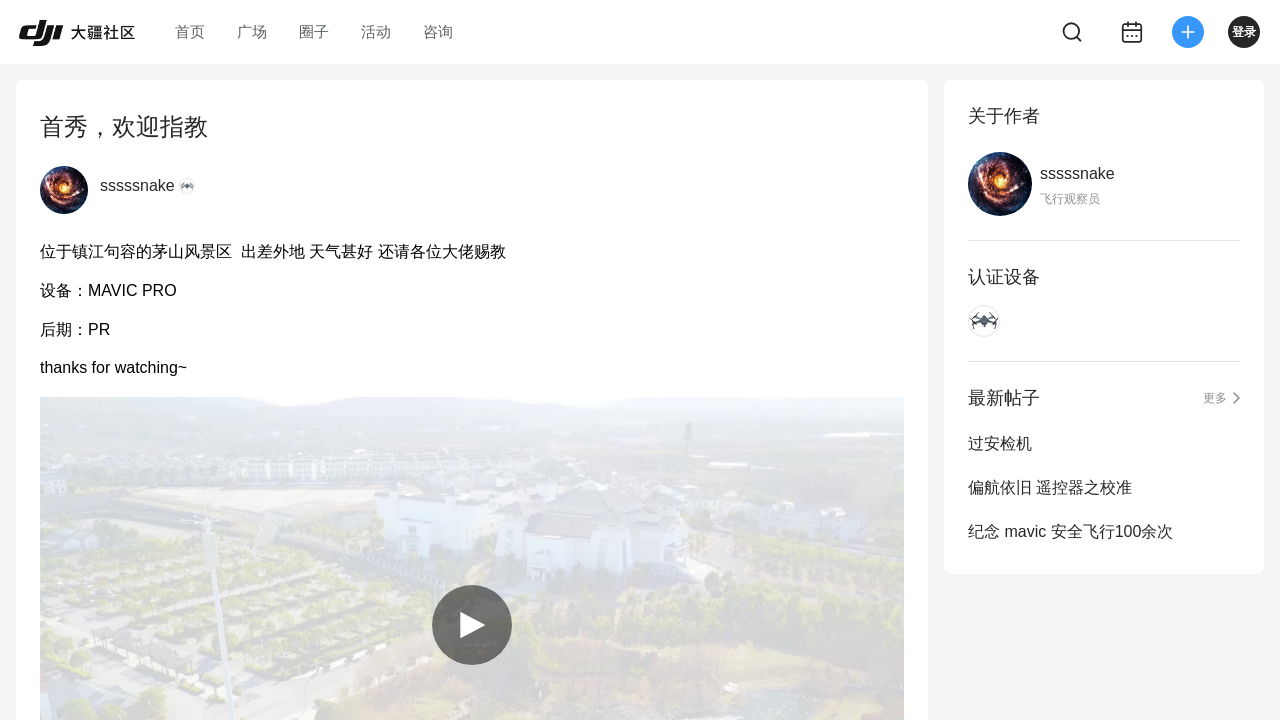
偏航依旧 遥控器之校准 (1050, 487)
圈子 (314, 31)
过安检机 (1000, 443)
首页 (190, 31)
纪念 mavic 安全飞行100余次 (1070, 531)
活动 (376, 31)
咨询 (438, 31)
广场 (252, 31)
